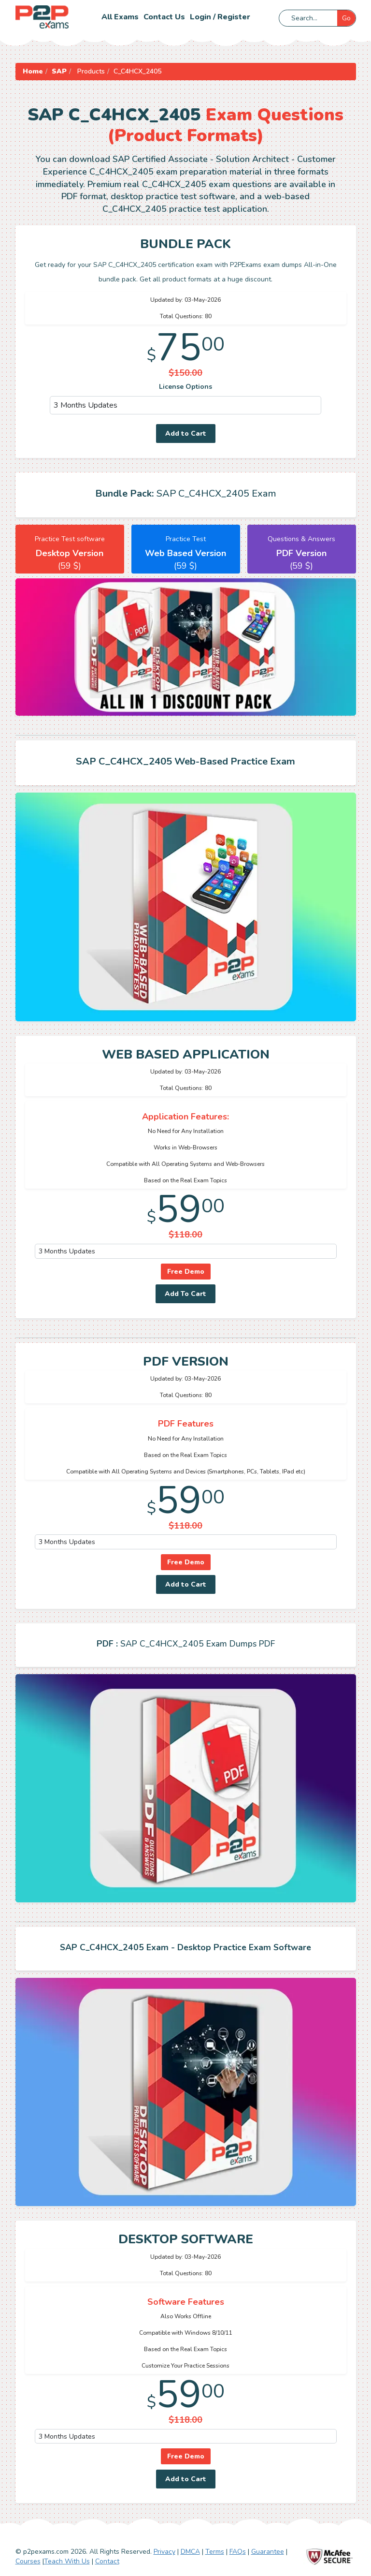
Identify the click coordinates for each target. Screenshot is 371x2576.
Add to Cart (185, 433)
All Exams (120, 17)
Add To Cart (185, 1293)
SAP (59, 71)
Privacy (164, 2551)
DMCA (190, 2551)
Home (33, 71)
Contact (107, 2561)
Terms (214, 2551)
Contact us (164, 17)
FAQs (237, 2551)
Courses (28, 2561)
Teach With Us (67, 2561)
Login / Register (220, 17)
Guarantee (267, 2551)
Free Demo (185, 1271)
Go (346, 18)
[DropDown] (186, 405)
